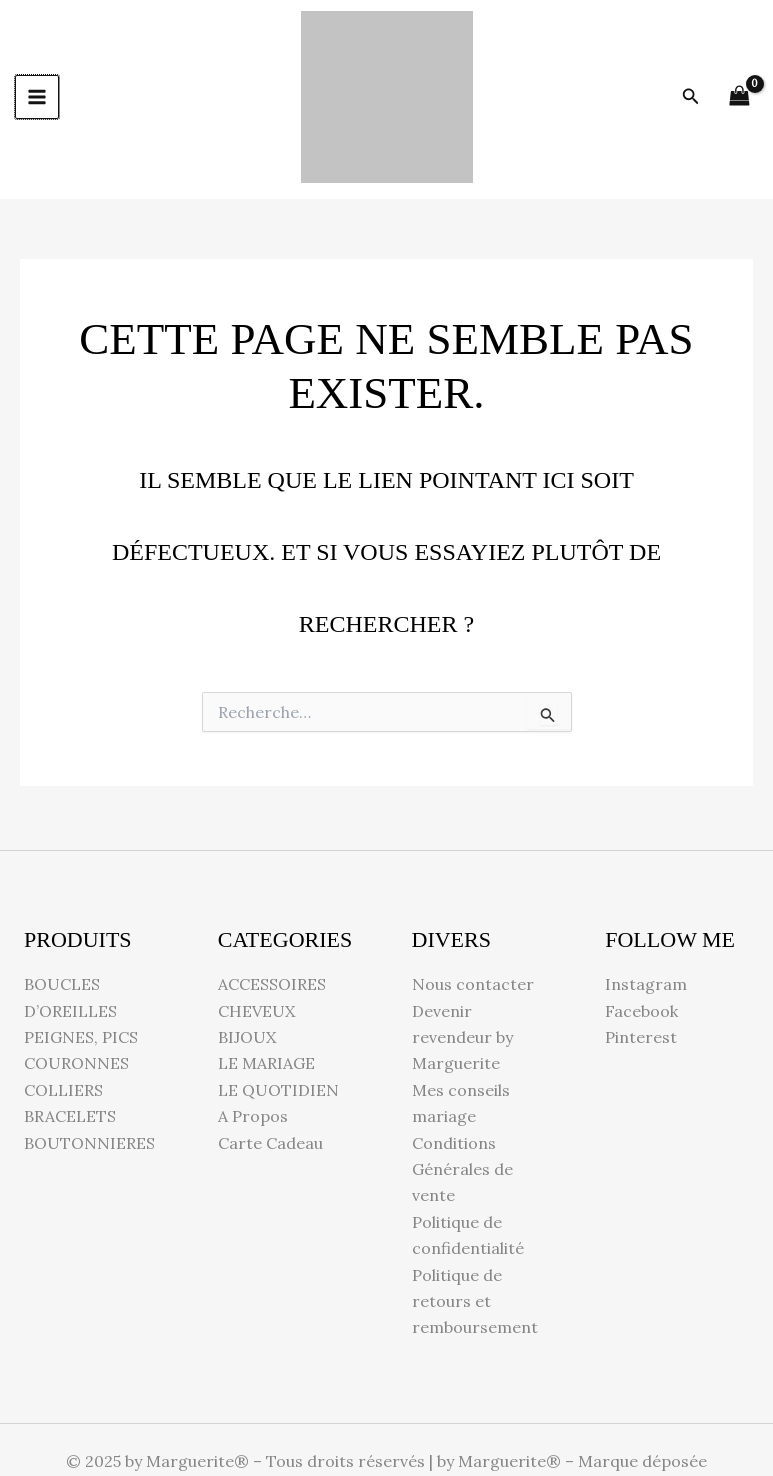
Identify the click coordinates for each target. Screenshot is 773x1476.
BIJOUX (247, 1037)
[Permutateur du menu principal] (37, 97)
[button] (691, 97)
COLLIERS (63, 1090)
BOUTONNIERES (89, 1143)
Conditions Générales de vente (462, 1169)
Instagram (646, 984)
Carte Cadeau (270, 1143)
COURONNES (76, 1063)
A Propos (253, 1116)
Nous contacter (473, 984)
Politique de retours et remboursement (475, 1301)
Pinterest (641, 1037)
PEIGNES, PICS (81, 1037)
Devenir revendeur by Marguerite (462, 1037)
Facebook (641, 1011)
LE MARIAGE (266, 1063)
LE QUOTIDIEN (278, 1090)
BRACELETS (70, 1116)
